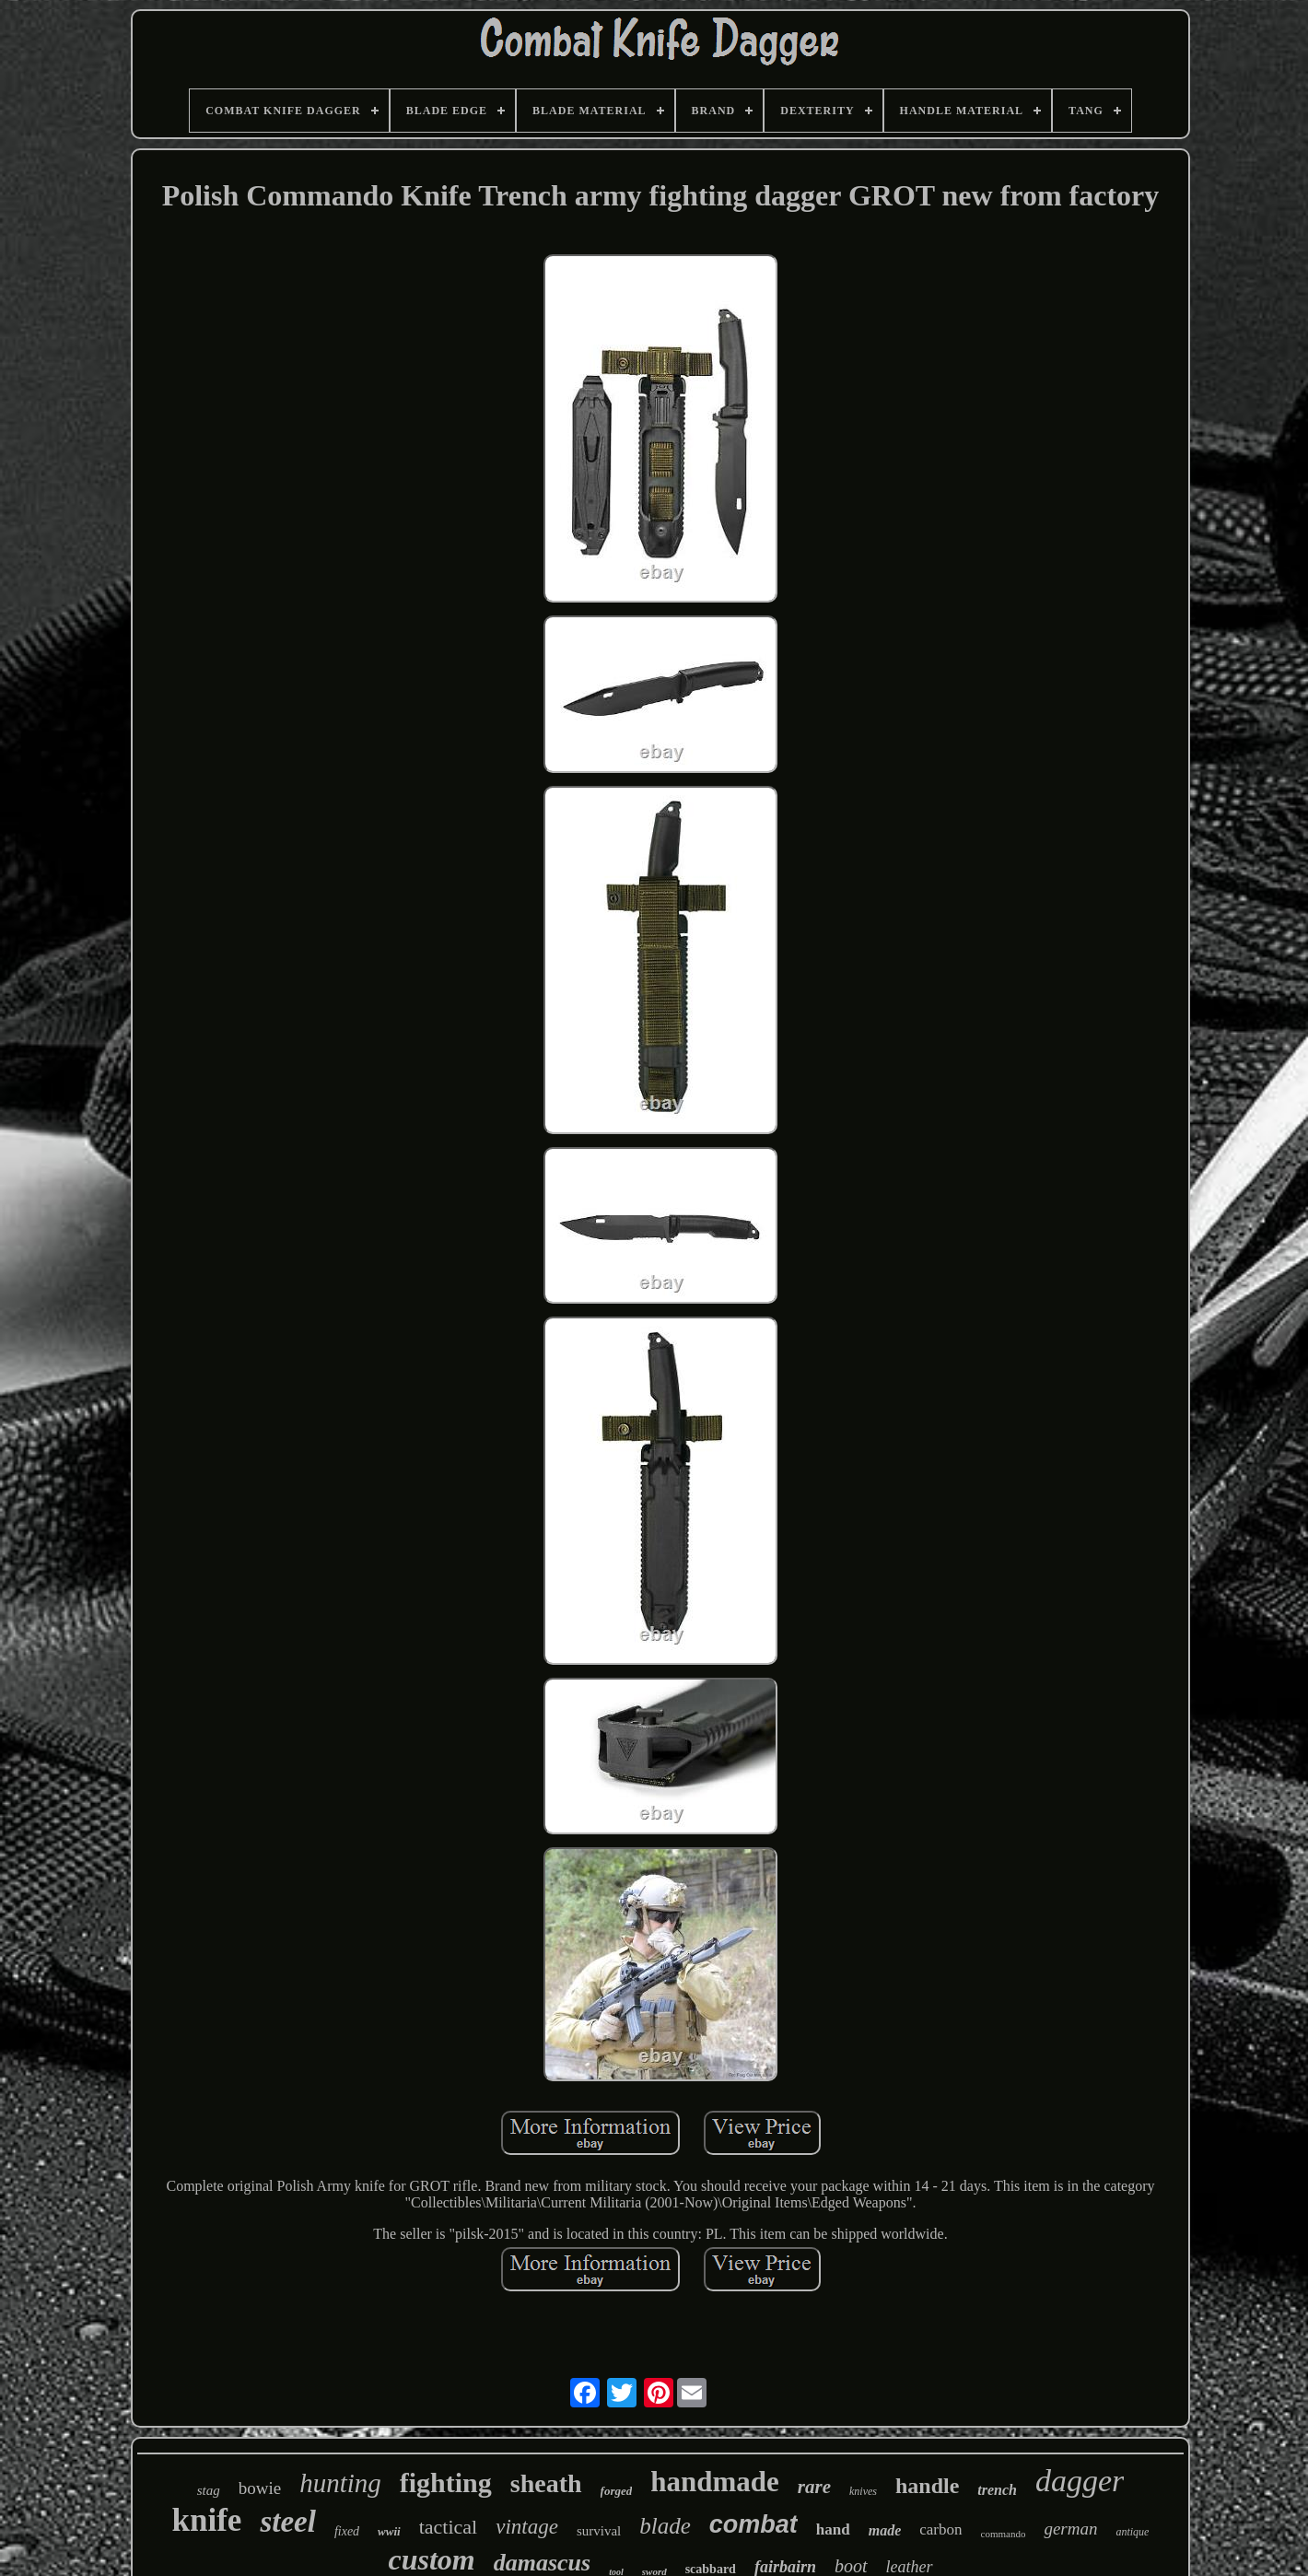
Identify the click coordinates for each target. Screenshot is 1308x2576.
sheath (546, 2483)
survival (599, 2530)
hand (833, 2529)
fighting (446, 2482)
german (1070, 2528)
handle (927, 2486)
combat (753, 2524)
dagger (1079, 2481)
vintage (527, 2526)
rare (814, 2487)
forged (617, 2491)
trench (997, 2490)
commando (1003, 2533)
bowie (260, 2488)
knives (863, 2491)
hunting (340, 2483)
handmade (714, 2481)
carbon (940, 2529)
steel (287, 2521)
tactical (448, 2526)
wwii (389, 2531)
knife (207, 2520)
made (885, 2530)
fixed (346, 2531)
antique (1132, 2531)
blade (665, 2525)
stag (208, 2490)
